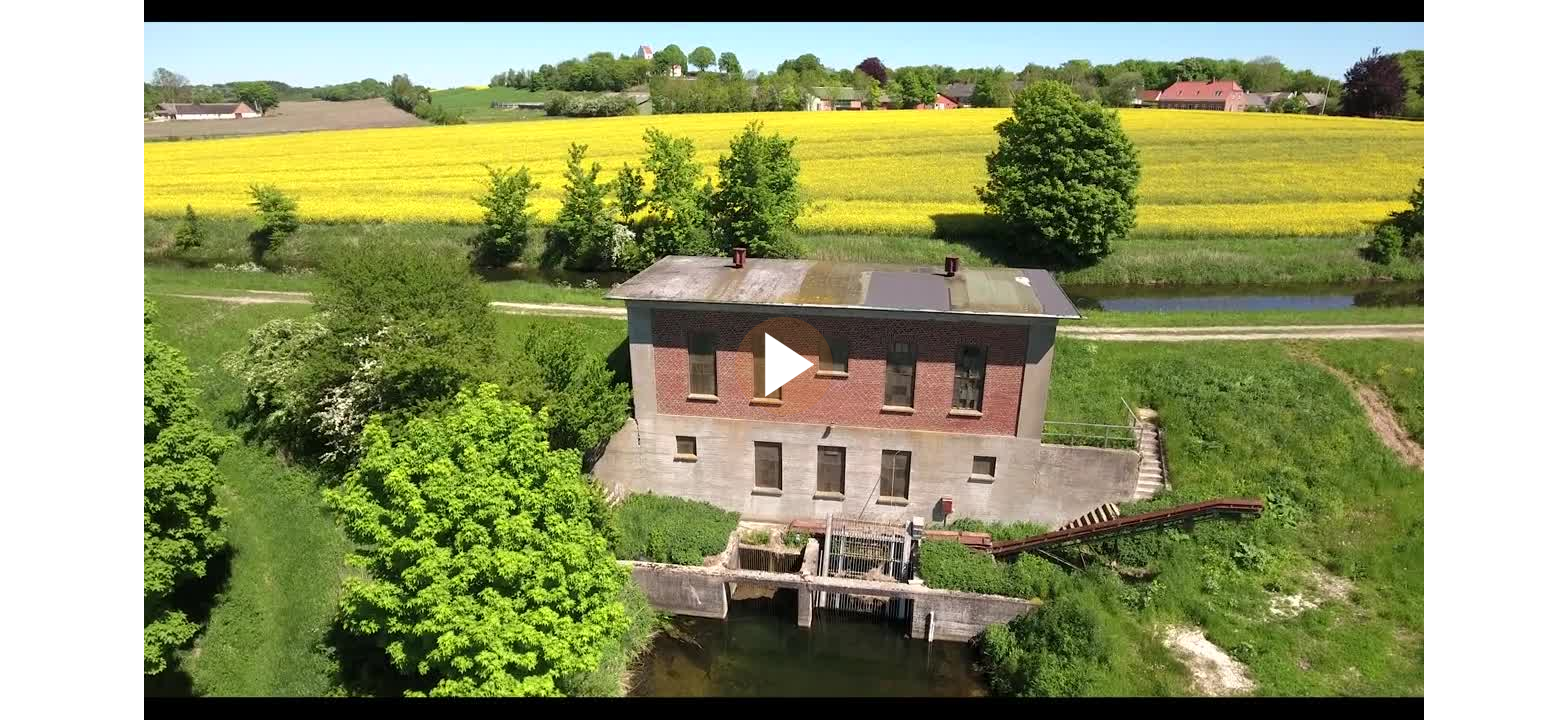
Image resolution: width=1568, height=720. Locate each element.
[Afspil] (784, 410)
